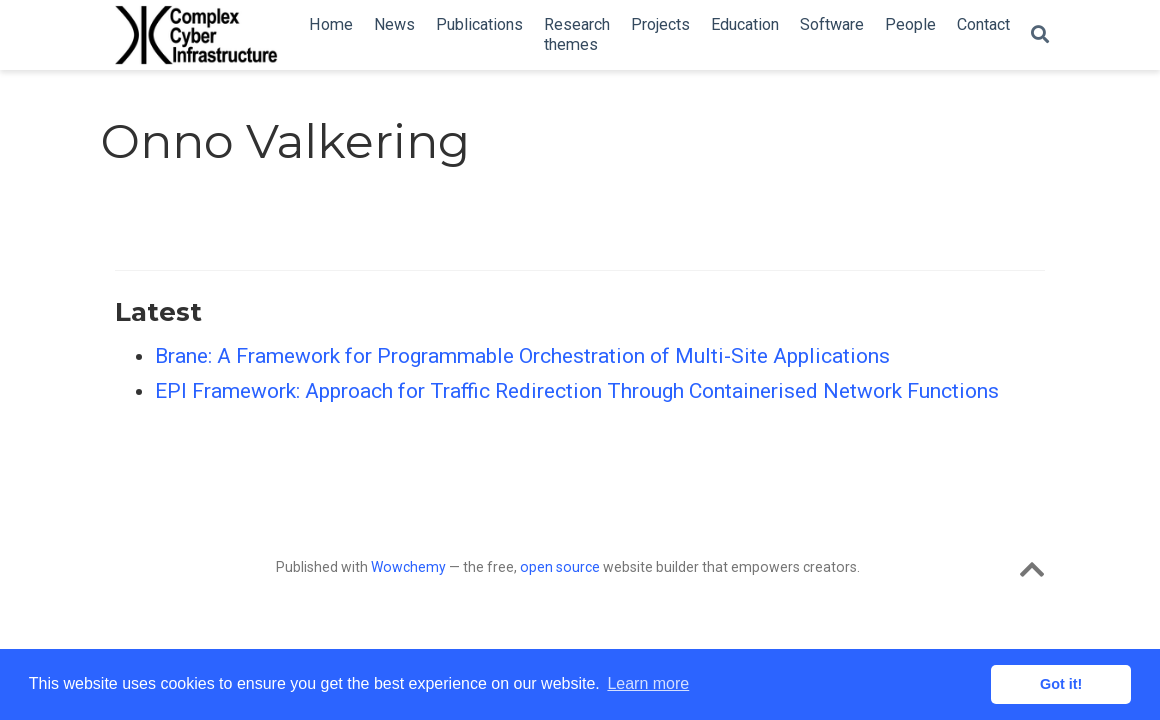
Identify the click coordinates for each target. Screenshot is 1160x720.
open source (560, 567)
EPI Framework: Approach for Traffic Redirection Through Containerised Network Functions (577, 391)
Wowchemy (408, 567)
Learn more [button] (648, 683)
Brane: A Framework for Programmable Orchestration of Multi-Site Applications (522, 356)
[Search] (1040, 35)
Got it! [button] (1061, 684)
